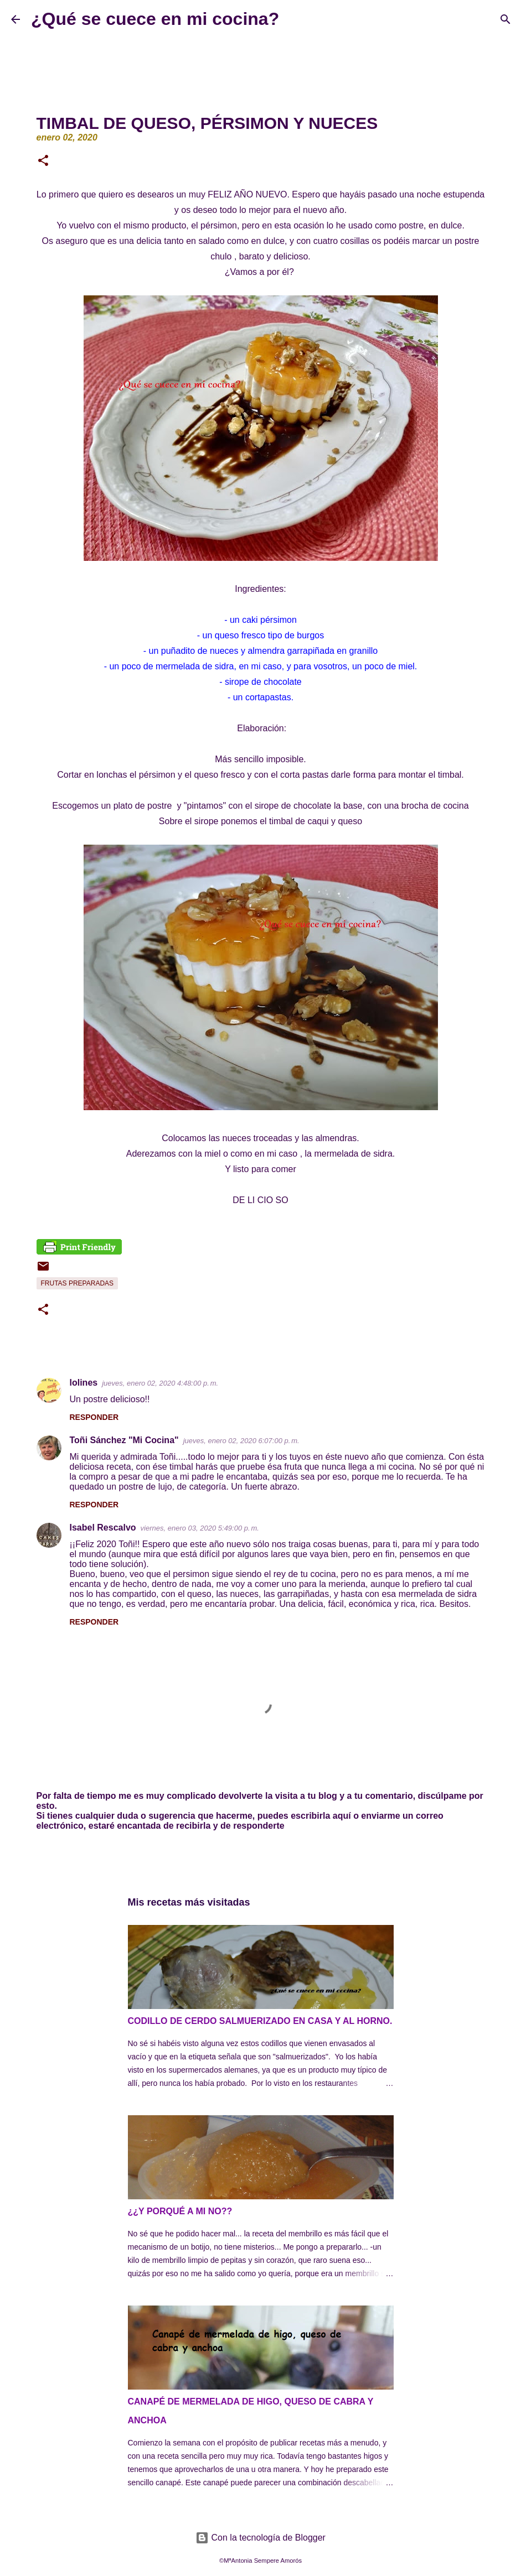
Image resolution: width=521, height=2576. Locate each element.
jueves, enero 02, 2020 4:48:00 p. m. (160, 1383)
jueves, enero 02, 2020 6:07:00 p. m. (241, 1441)
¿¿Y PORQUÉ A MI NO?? (180, 2211)
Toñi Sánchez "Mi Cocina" (124, 1440)
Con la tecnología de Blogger (260, 2537)
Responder (94, 1417)
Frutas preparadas (77, 1283)
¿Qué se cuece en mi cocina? (155, 19)
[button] (43, 161)
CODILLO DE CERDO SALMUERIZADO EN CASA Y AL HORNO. (260, 2021)
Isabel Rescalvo (103, 1527)
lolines (84, 1382)
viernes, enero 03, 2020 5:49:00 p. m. (200, 1528)
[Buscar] (294, 19)
